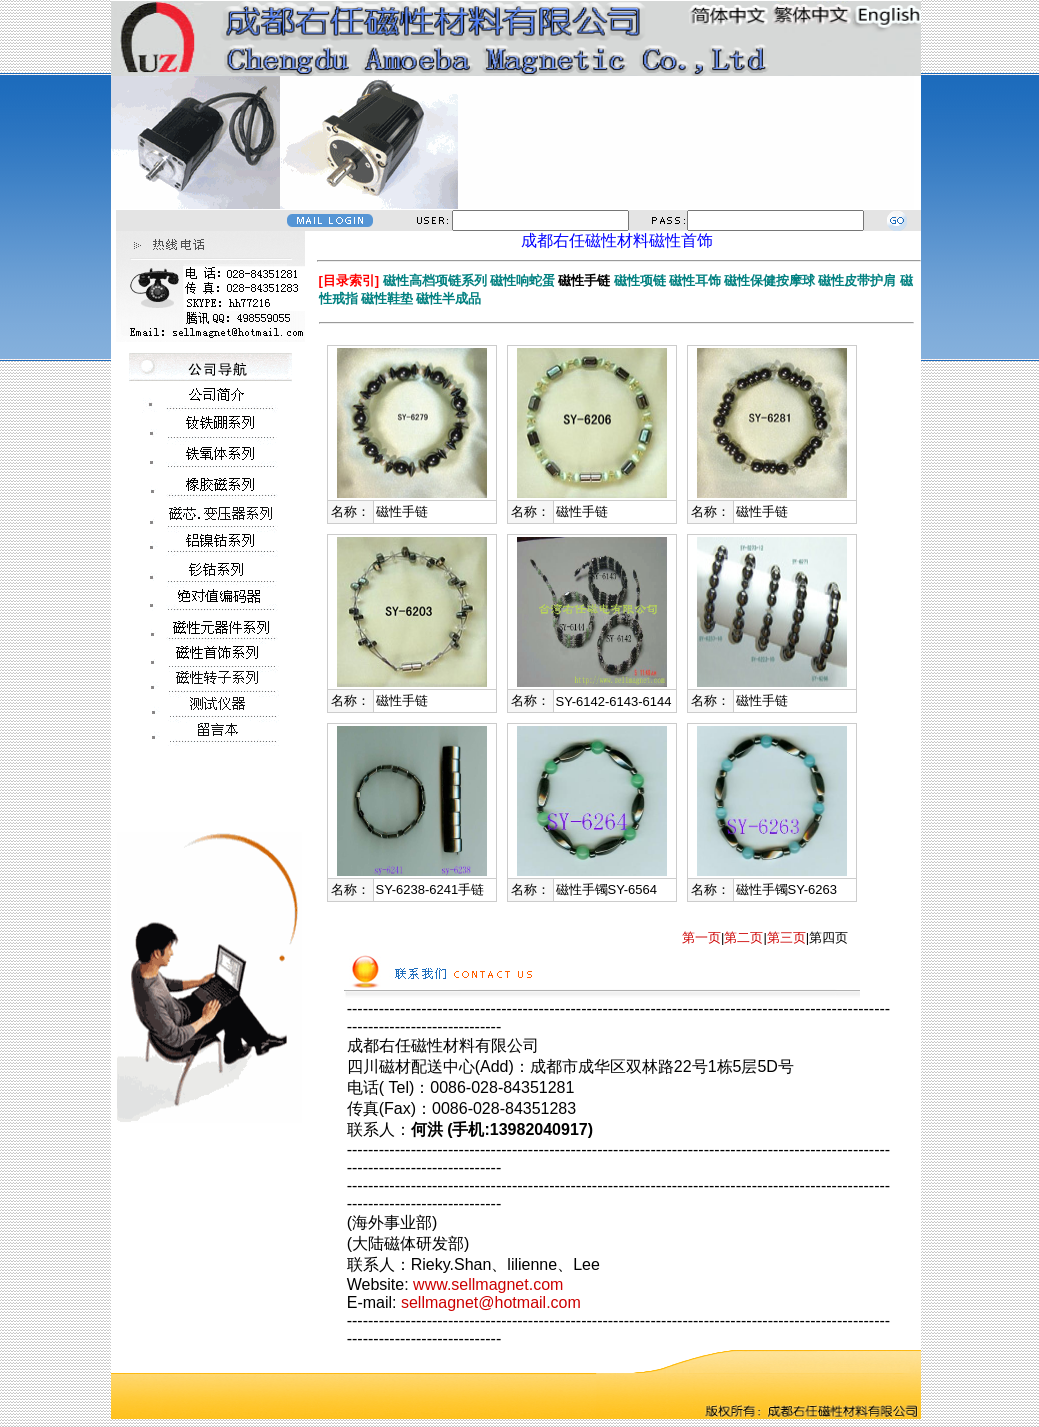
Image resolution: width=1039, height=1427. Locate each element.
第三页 (786, 937)
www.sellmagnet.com (488, 1284)
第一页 (701, 937)
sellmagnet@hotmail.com (491, 1302)
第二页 (743, 937)
